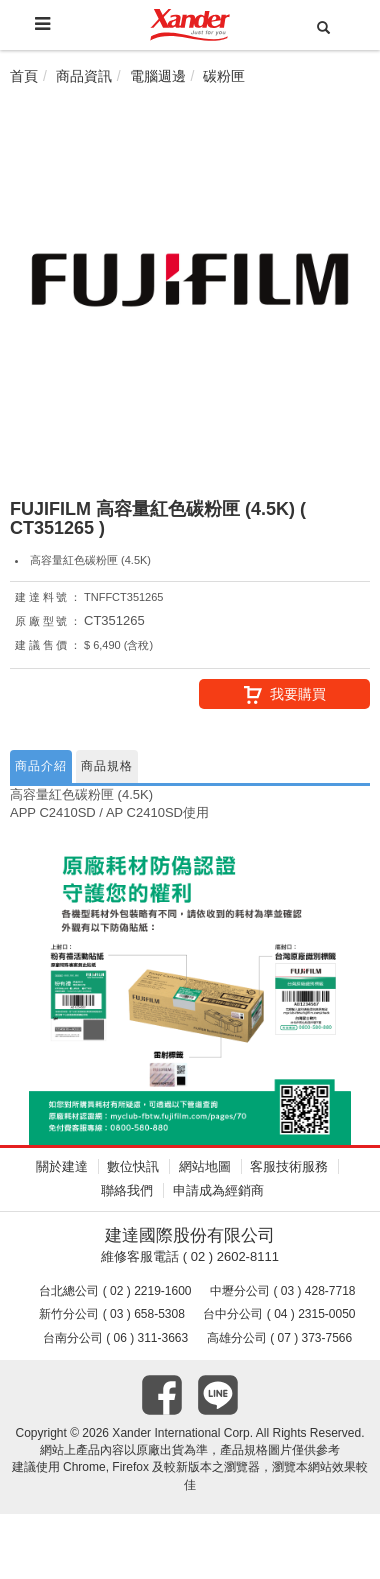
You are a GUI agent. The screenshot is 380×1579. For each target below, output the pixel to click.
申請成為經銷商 (218, 1190)
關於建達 (62, 1166)
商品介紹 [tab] (41, 766)
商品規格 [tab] (107, 766)
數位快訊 (133, 1166)
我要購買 (285, 695)
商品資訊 (84, 76)
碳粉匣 (224, 76)
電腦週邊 (158, 76)
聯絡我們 (127, 1190)
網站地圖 (205, 1166)
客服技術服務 (289, 1166)
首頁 (24, 76)
